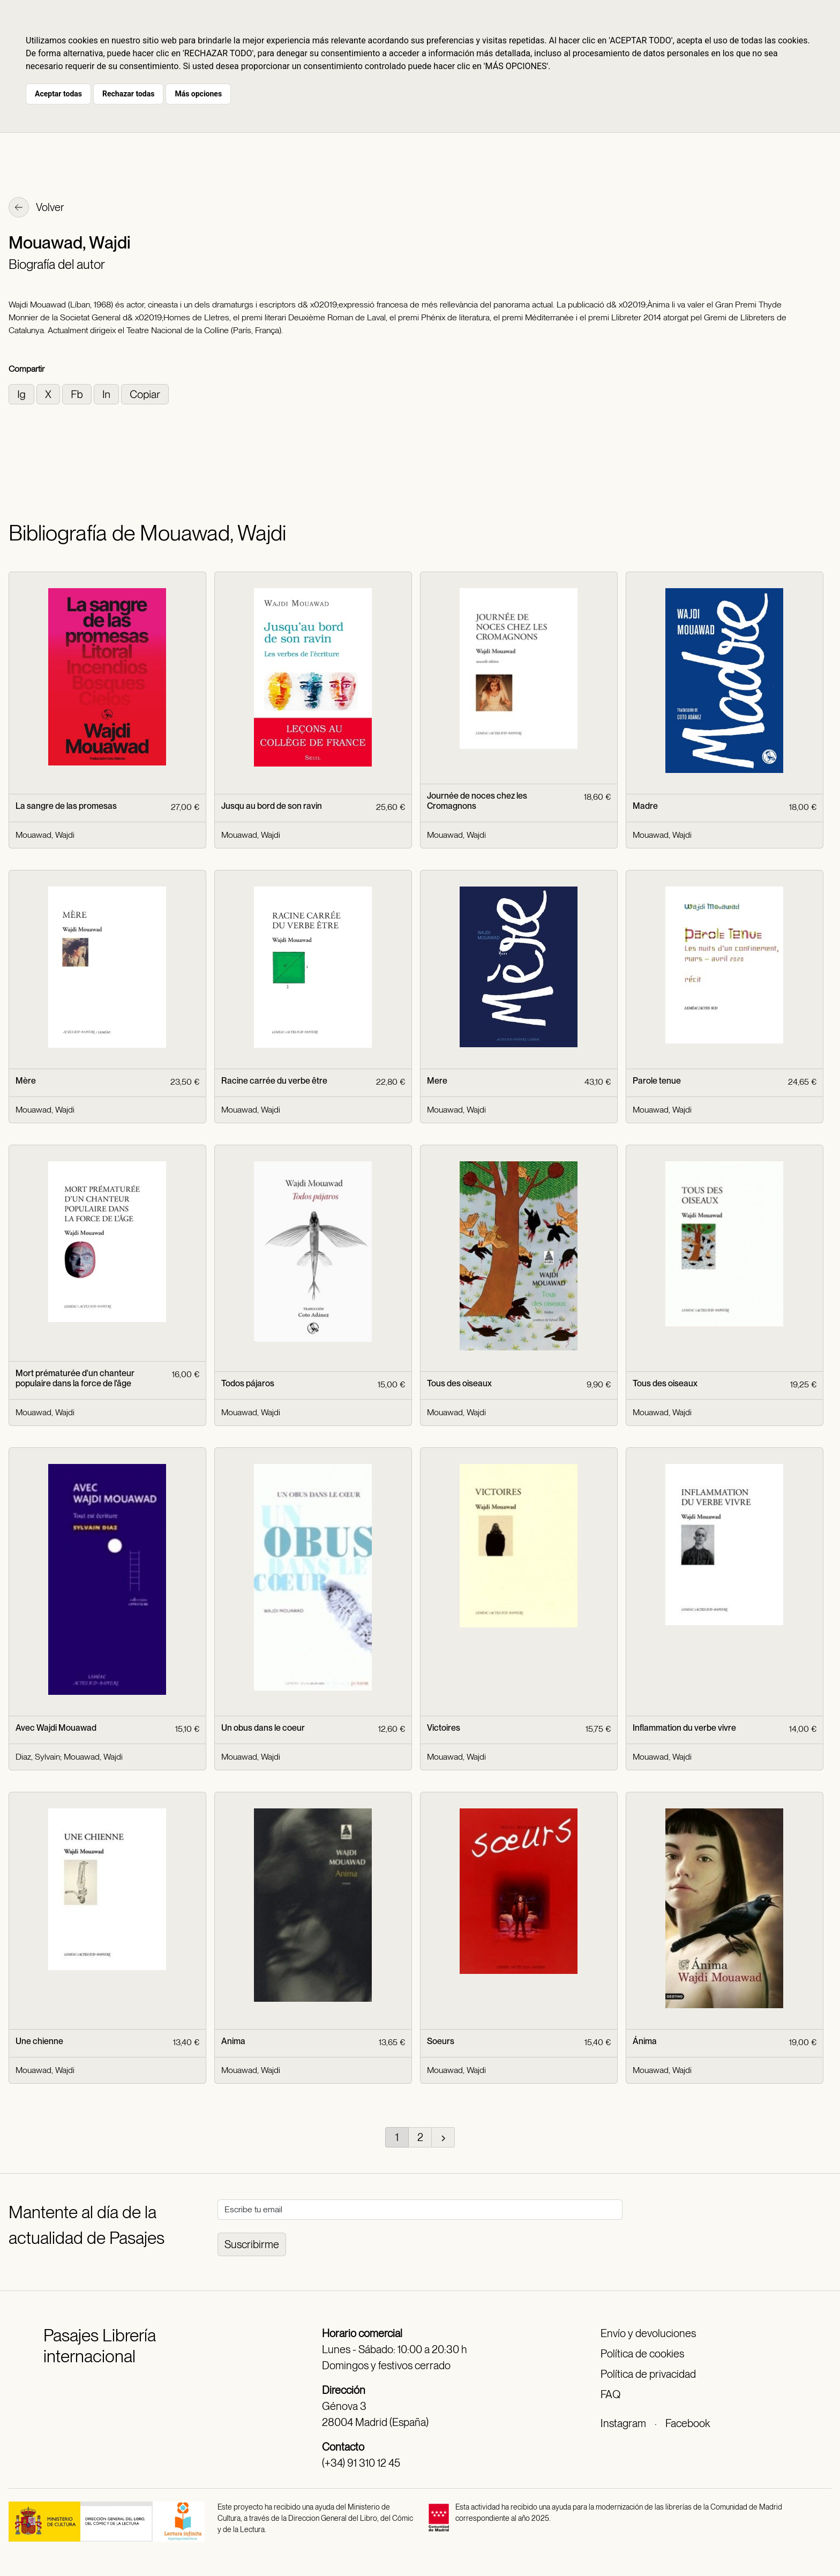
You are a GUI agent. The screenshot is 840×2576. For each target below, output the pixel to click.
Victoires (443, 1728)
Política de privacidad (648, 2374)
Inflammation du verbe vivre (684, 1728)
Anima (233, 2041)
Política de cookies (642, 2353)
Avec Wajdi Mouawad (56, 1728)
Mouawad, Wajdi (45, 835)
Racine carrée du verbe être (274, 1081)
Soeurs (440, 2041)
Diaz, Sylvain (38, 1757)
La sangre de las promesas (66, 806)
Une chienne (39, 2041)
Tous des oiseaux (459, 1383)
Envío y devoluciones (648, 2333)
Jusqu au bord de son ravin (271, 806)
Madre (645, 806)
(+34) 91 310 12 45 (361, 2463)
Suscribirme (251, 2244)
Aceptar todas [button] (58, 93)
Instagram (623, 2423)
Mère (26, 1081)
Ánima (645, 2041)
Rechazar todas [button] (128, 93)
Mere (437, 1081)
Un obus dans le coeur (263, 1728)
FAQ (610, 2394)
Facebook (687, 2423)
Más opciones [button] (198, 93)
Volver (36, 208)
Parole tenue (657, 1081)
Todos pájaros (247, 1383)
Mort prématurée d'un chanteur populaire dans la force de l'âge (75, 1378)
